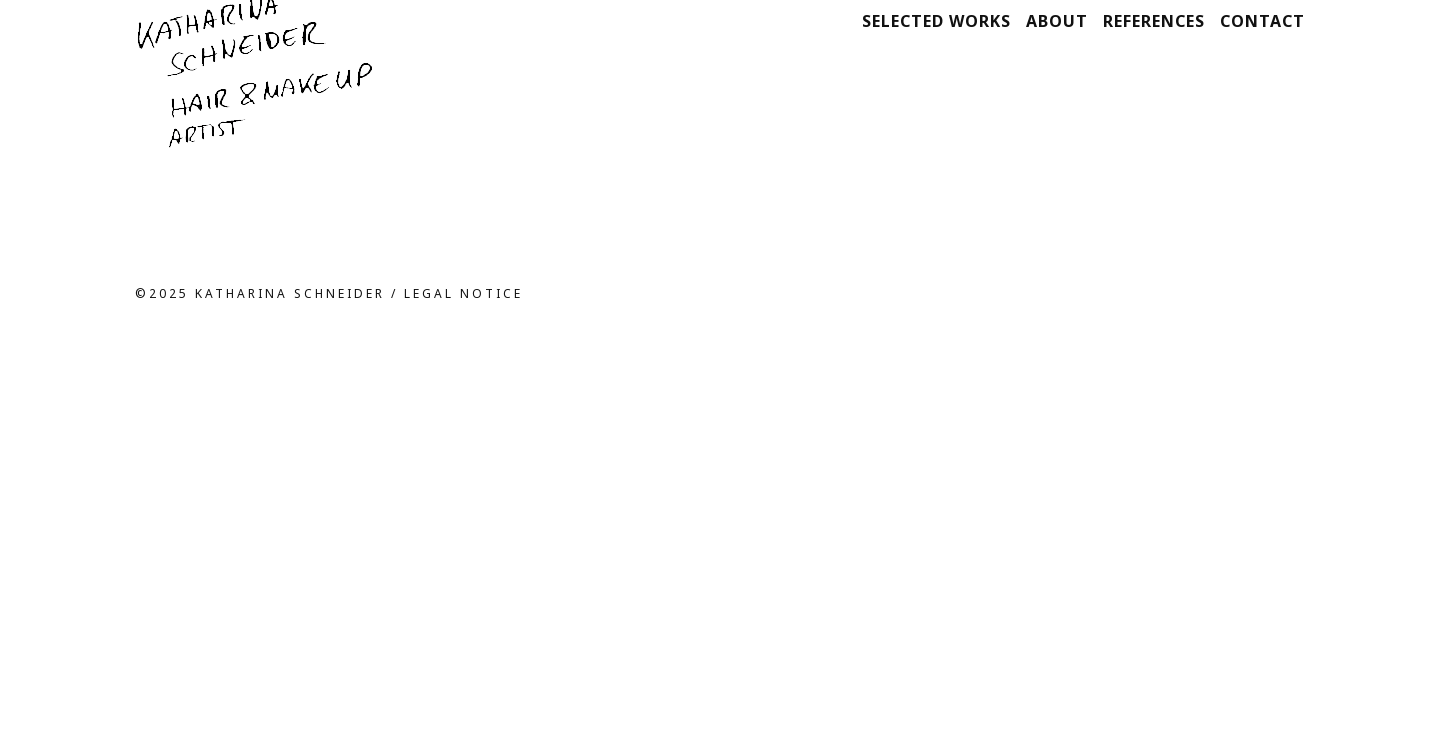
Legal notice (463, 293)
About (1057, 21)
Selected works (936, 21)
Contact (1262, 21)
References (1154, 21)
